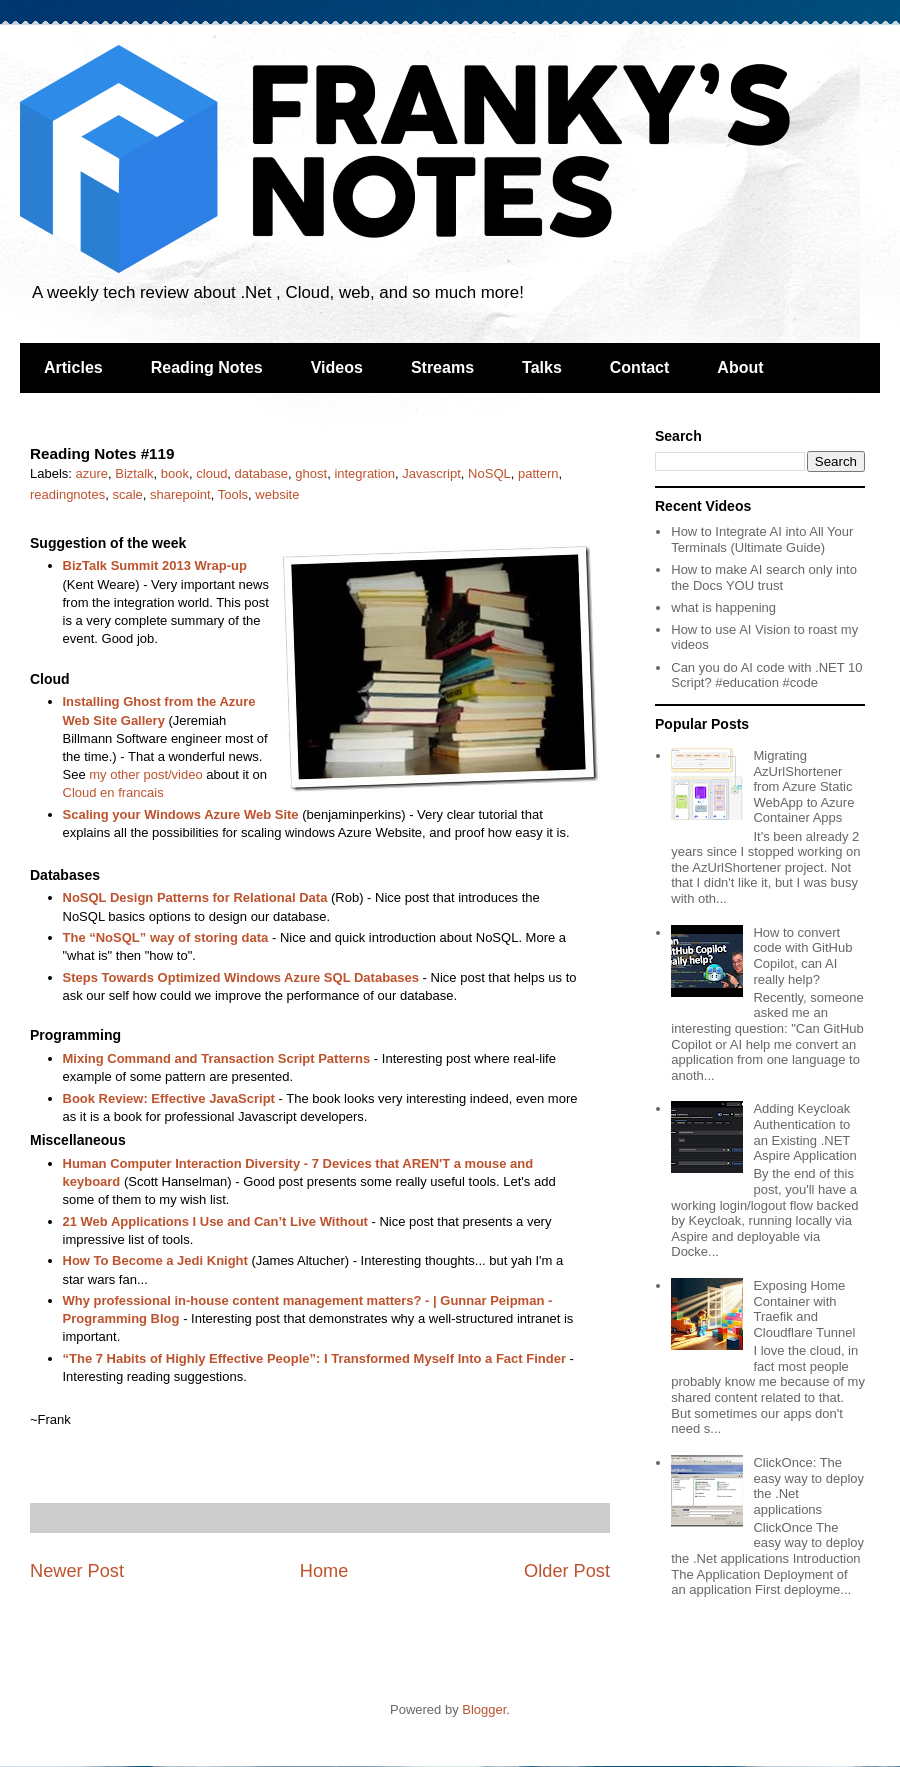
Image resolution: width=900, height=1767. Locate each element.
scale (127, 494)
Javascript (431, 473)
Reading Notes (207, 367)
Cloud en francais (113, 792)
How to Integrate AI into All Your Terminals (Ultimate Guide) (762, 539)
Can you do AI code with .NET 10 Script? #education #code (766, 675)
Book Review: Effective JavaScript (169, 1098)
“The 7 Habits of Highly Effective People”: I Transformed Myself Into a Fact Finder (314, 1358)
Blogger (484, 1709)
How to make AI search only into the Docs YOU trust (764, 577)
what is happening (723, 607)
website (277, 494)
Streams (442, 367)
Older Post (567, 1571)
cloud (211, 473)
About (740, 367)
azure (92, 473)
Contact (640, 367)
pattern (538, 473)
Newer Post (77, 1571)
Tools (233, 494)
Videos (337, 367)
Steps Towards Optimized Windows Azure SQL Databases (241, 977)
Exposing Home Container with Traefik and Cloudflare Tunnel (804, 1309)
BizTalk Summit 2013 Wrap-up (155, 565)
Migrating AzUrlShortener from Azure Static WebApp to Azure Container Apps (803, 786)
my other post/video (145, 774)
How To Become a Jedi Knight (155, 1260)
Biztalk (134, 473)
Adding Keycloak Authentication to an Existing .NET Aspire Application (804, 1132)
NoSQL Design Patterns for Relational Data (195, 897)
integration (364, 473)
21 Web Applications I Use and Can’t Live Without (215, 1221)
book (175, 473)
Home (324, 1571)
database (262, 473)
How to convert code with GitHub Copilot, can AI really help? (802, 956)
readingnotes (67, 494)
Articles (73, 367)
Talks (542, 367)
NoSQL (489, 473)
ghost (311, 473)
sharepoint (180, 494)
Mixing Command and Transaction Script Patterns (217, 1058)
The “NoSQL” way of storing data (166, 937)
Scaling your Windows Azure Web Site (181, 814)
